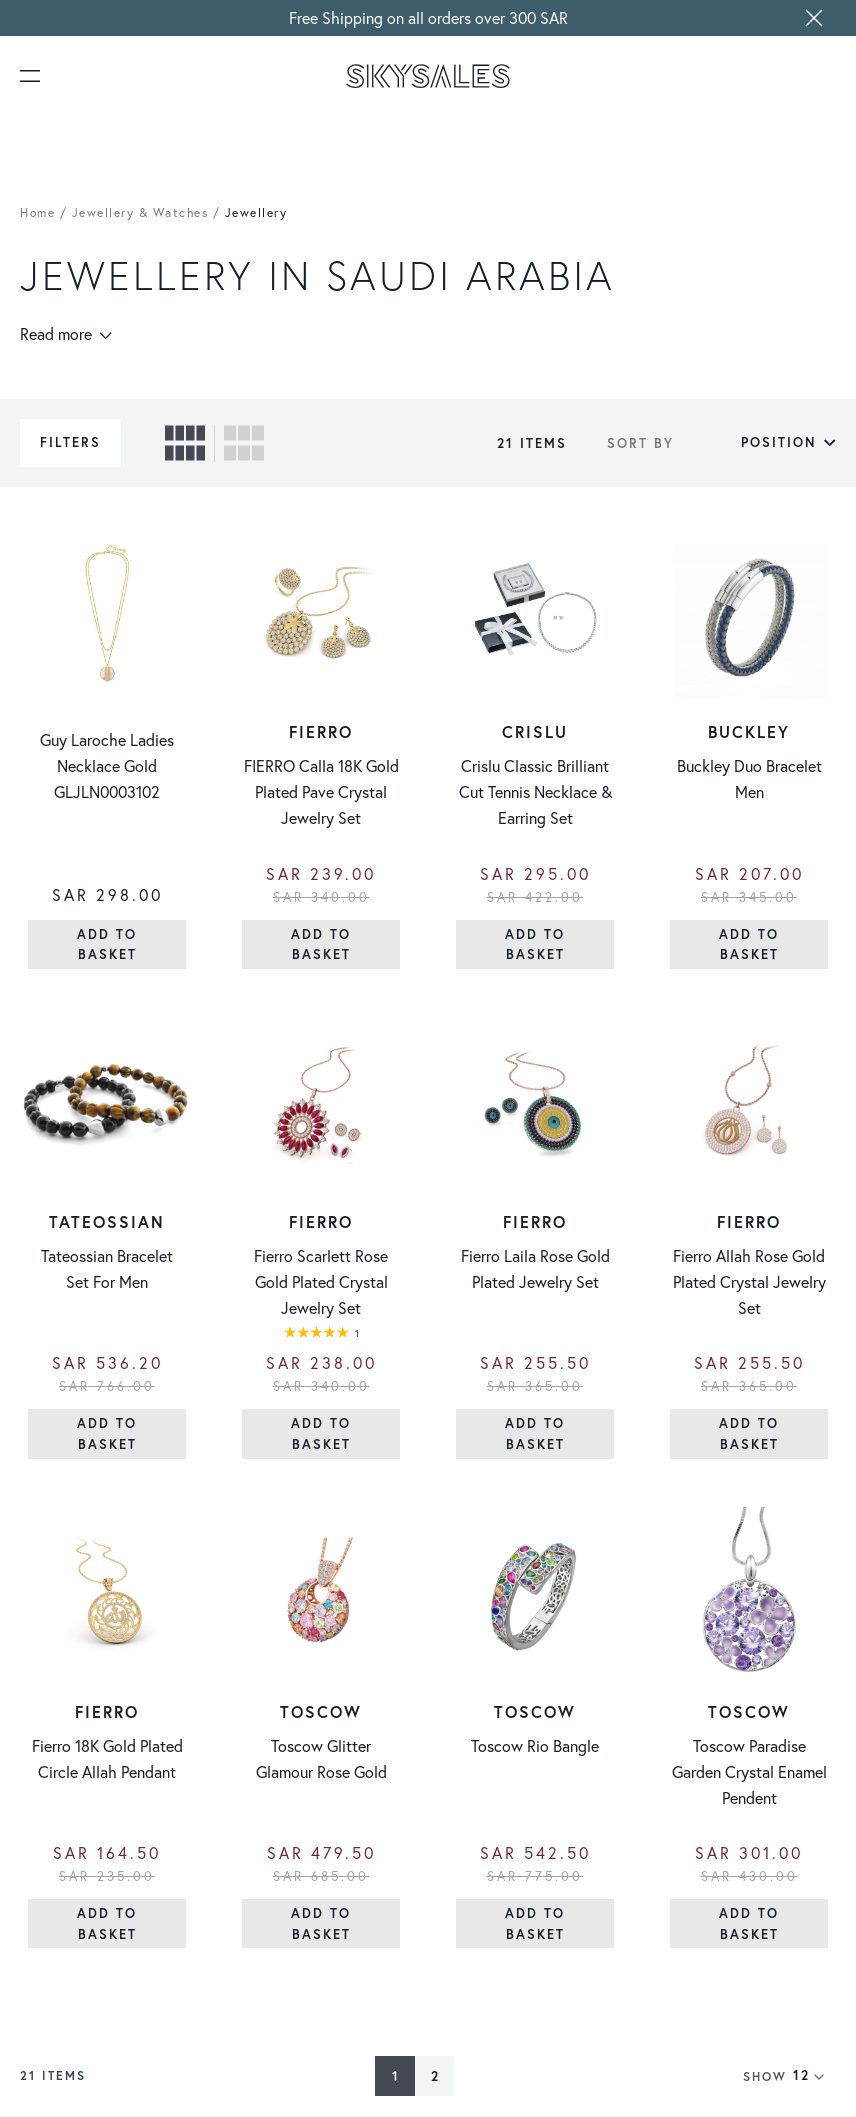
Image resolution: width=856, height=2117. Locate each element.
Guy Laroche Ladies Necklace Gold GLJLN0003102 (107, 766)
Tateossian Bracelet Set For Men (107, 1269)
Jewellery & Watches (140, 212)
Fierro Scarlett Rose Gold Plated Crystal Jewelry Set (321, 1282)
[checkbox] (185, 443)
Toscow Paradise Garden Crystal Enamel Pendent (749, 1772)
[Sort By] (760, 443)
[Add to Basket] (107, 944)
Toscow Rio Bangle (535, 1746)
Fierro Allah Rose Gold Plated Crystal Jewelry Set (749, 1282)
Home (37, 212)
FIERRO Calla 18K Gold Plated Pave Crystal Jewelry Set (321, 792)
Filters (70, 442)
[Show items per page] (814, 2076)
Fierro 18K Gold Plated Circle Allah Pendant (107, 1759)
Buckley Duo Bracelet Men (749, 779)
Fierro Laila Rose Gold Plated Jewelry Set (535, 1269)
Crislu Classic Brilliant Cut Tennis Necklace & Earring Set (535, 792)
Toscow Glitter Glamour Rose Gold (321, 1759)
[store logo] (428, 76)
